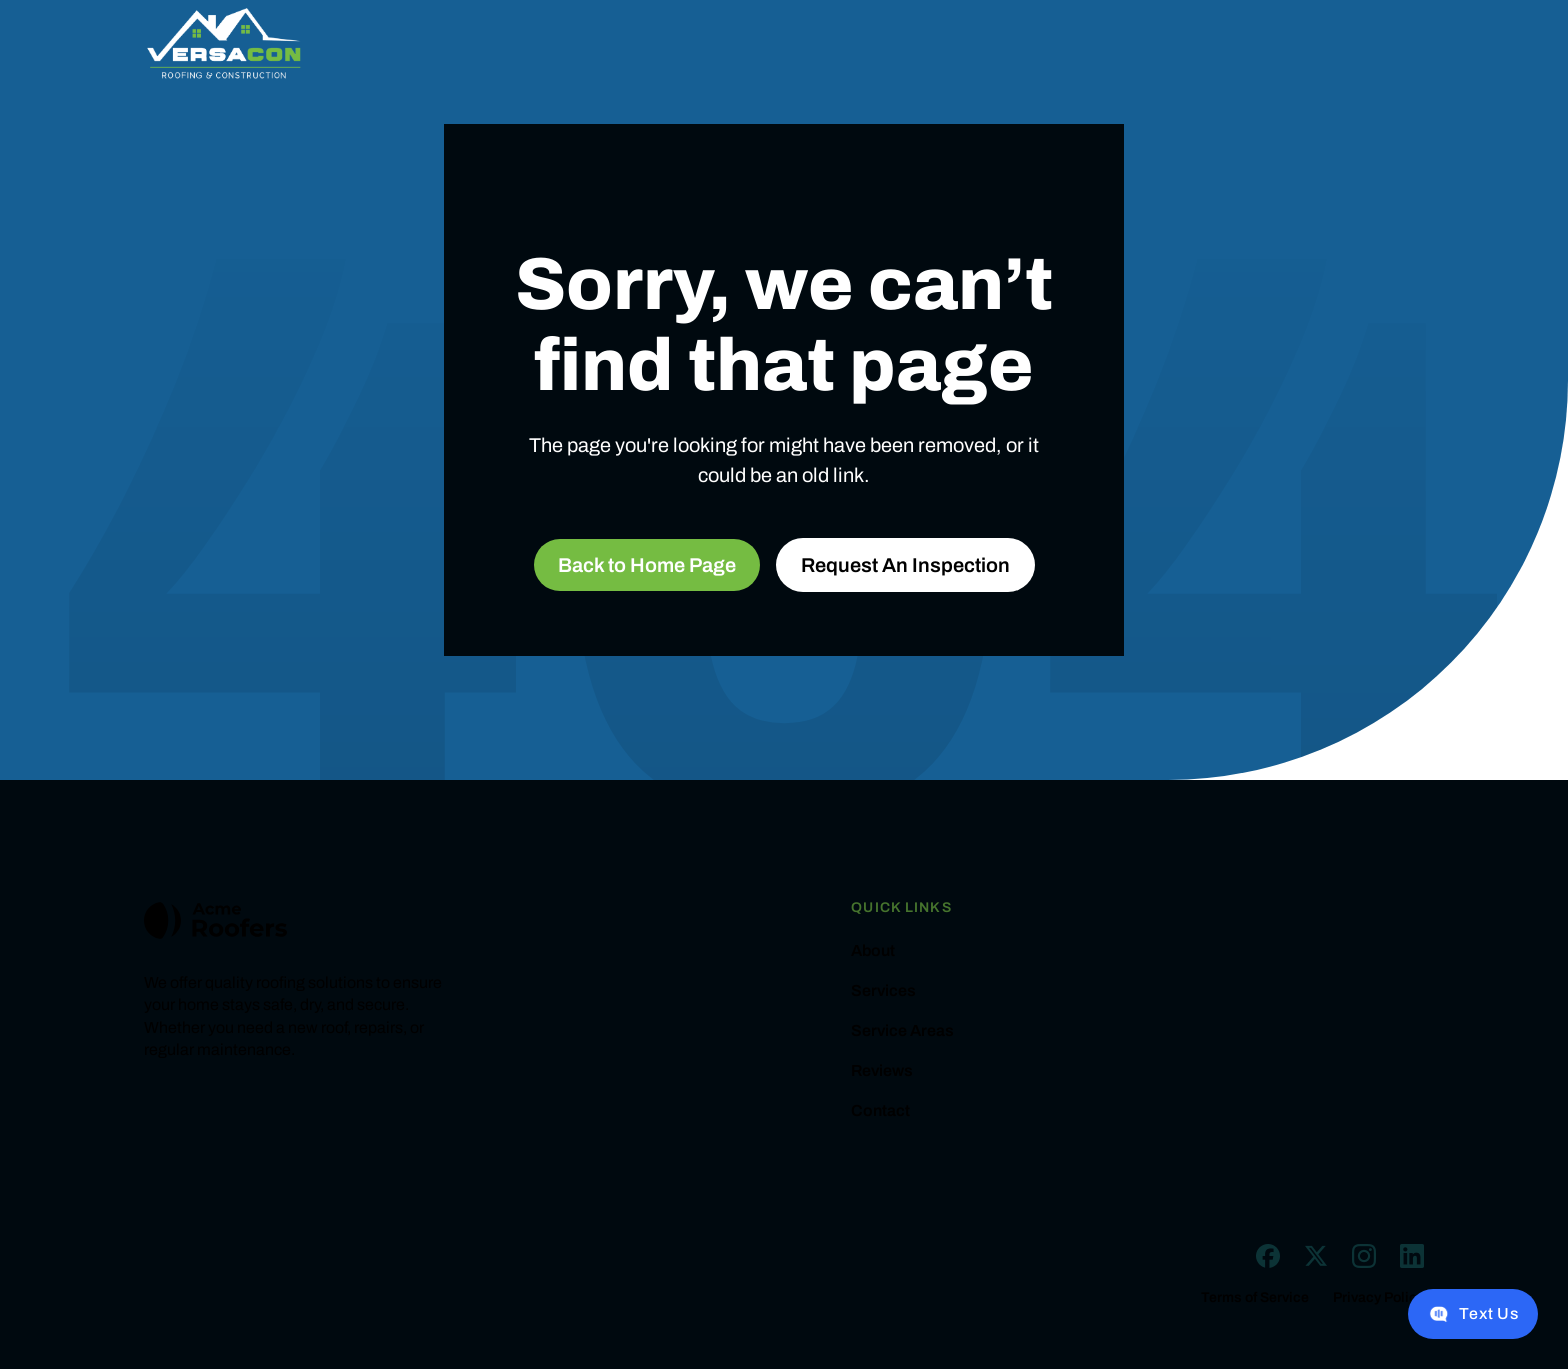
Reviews (882, 1071)
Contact (880, 1111)
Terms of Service (1255, 1298)
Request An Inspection (905, 565)
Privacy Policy (1378, 1298)
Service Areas (902, 1031)
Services (883, 991)
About (873, 951)
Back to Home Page (647, 565)
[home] (224, 44)
